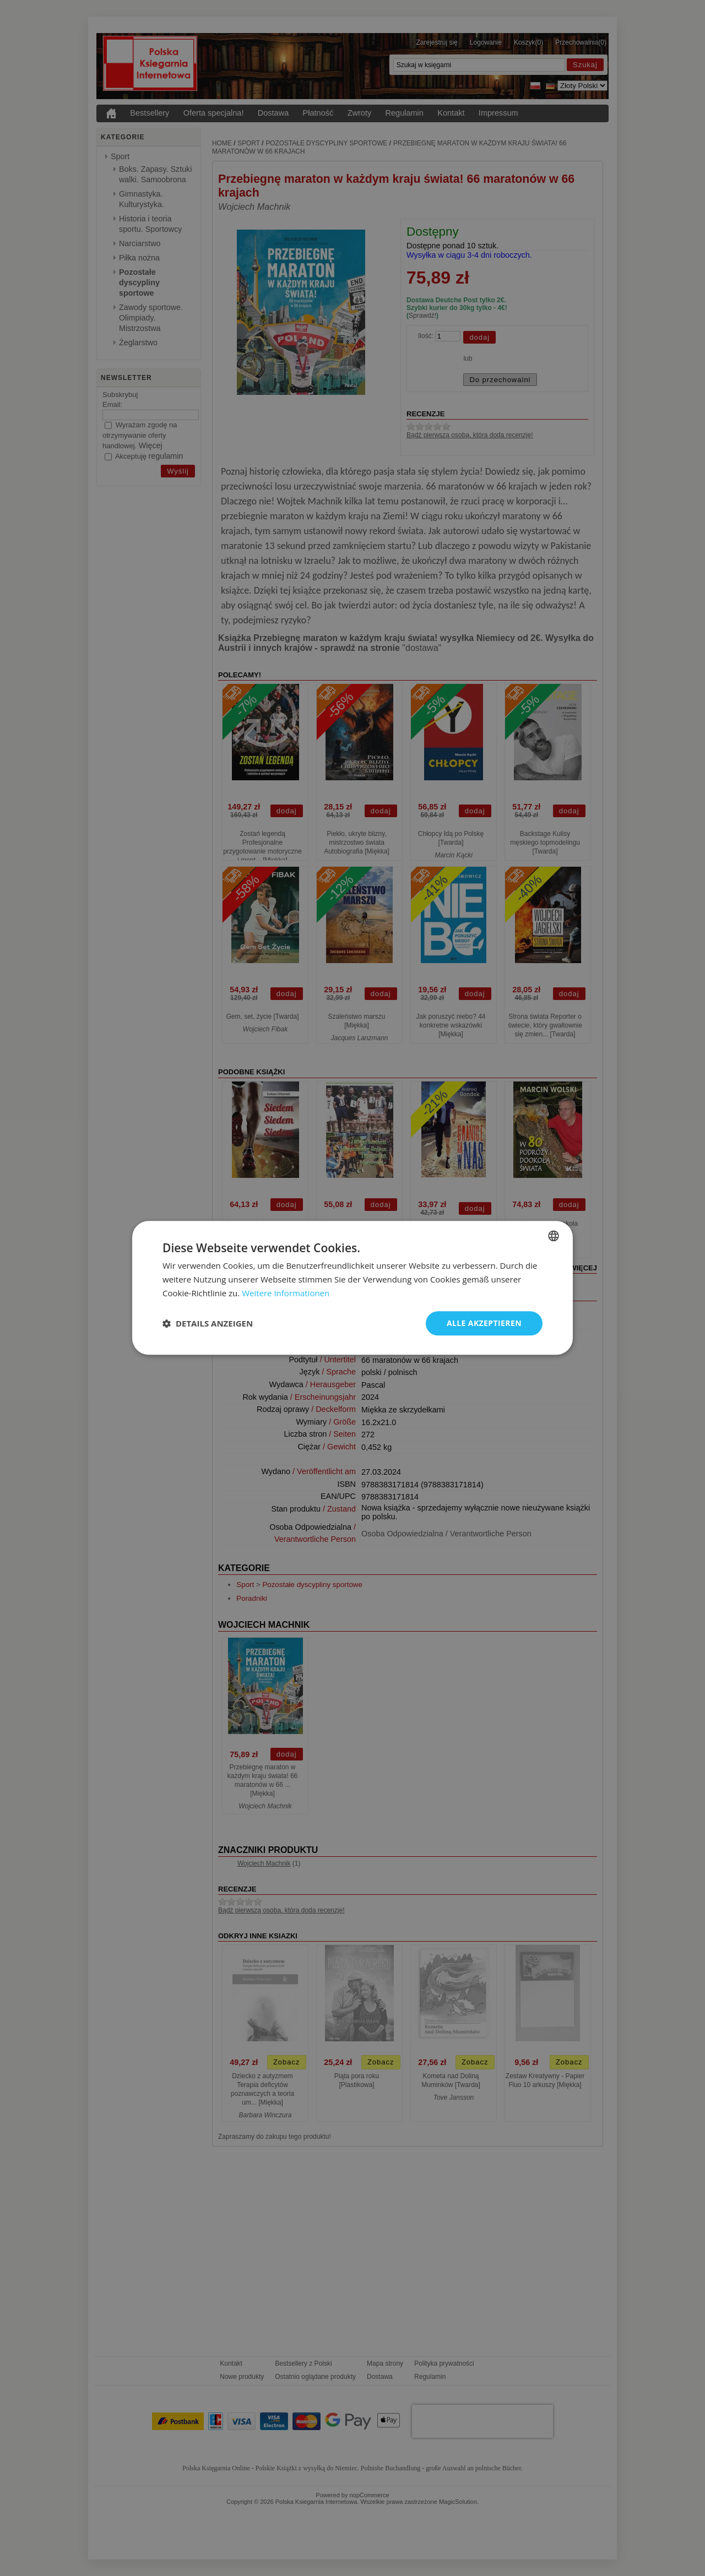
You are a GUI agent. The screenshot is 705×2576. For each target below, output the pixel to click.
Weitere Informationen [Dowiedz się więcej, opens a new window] (285, 1292)
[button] (207, 1323)
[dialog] (352, 1288)
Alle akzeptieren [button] (484, 1323)
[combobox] (553, 1235)
